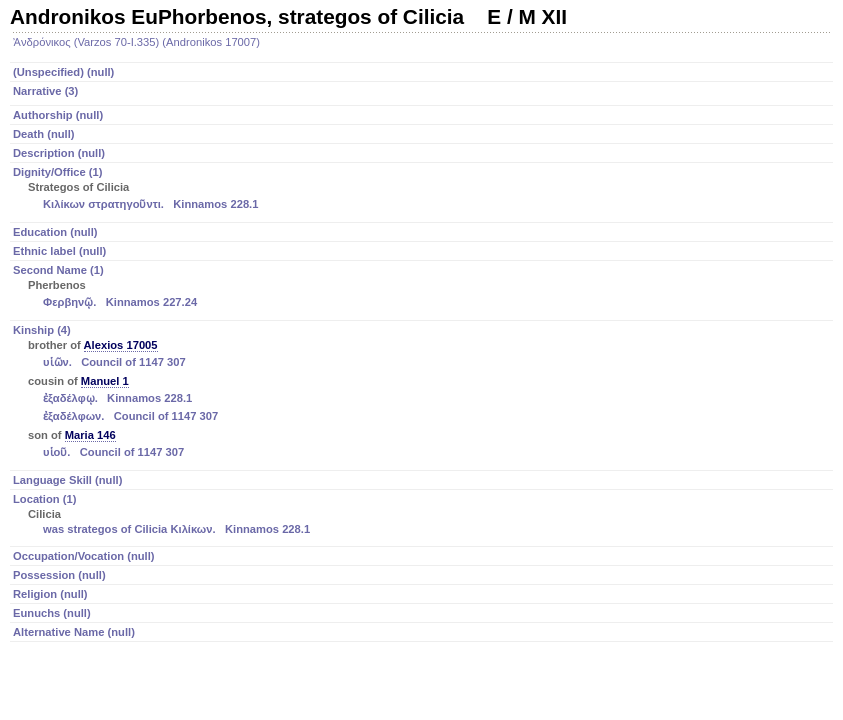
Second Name (423, 288)
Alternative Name (74, 632)
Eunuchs (52, 613)
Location (423, 515)
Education (55, 232)
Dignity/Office (423, 190)
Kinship (423, 393)
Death (44, 134)
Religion (50, 594)
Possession (59, 575)
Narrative (45, 91)
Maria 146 (90, 435)
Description (59, 153)
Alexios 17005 (121, 345)
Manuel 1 (105, 381)
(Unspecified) (63, 72)
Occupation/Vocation (84, 556)
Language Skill (67, 480)
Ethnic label (59, 251)
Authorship (58, 115)
